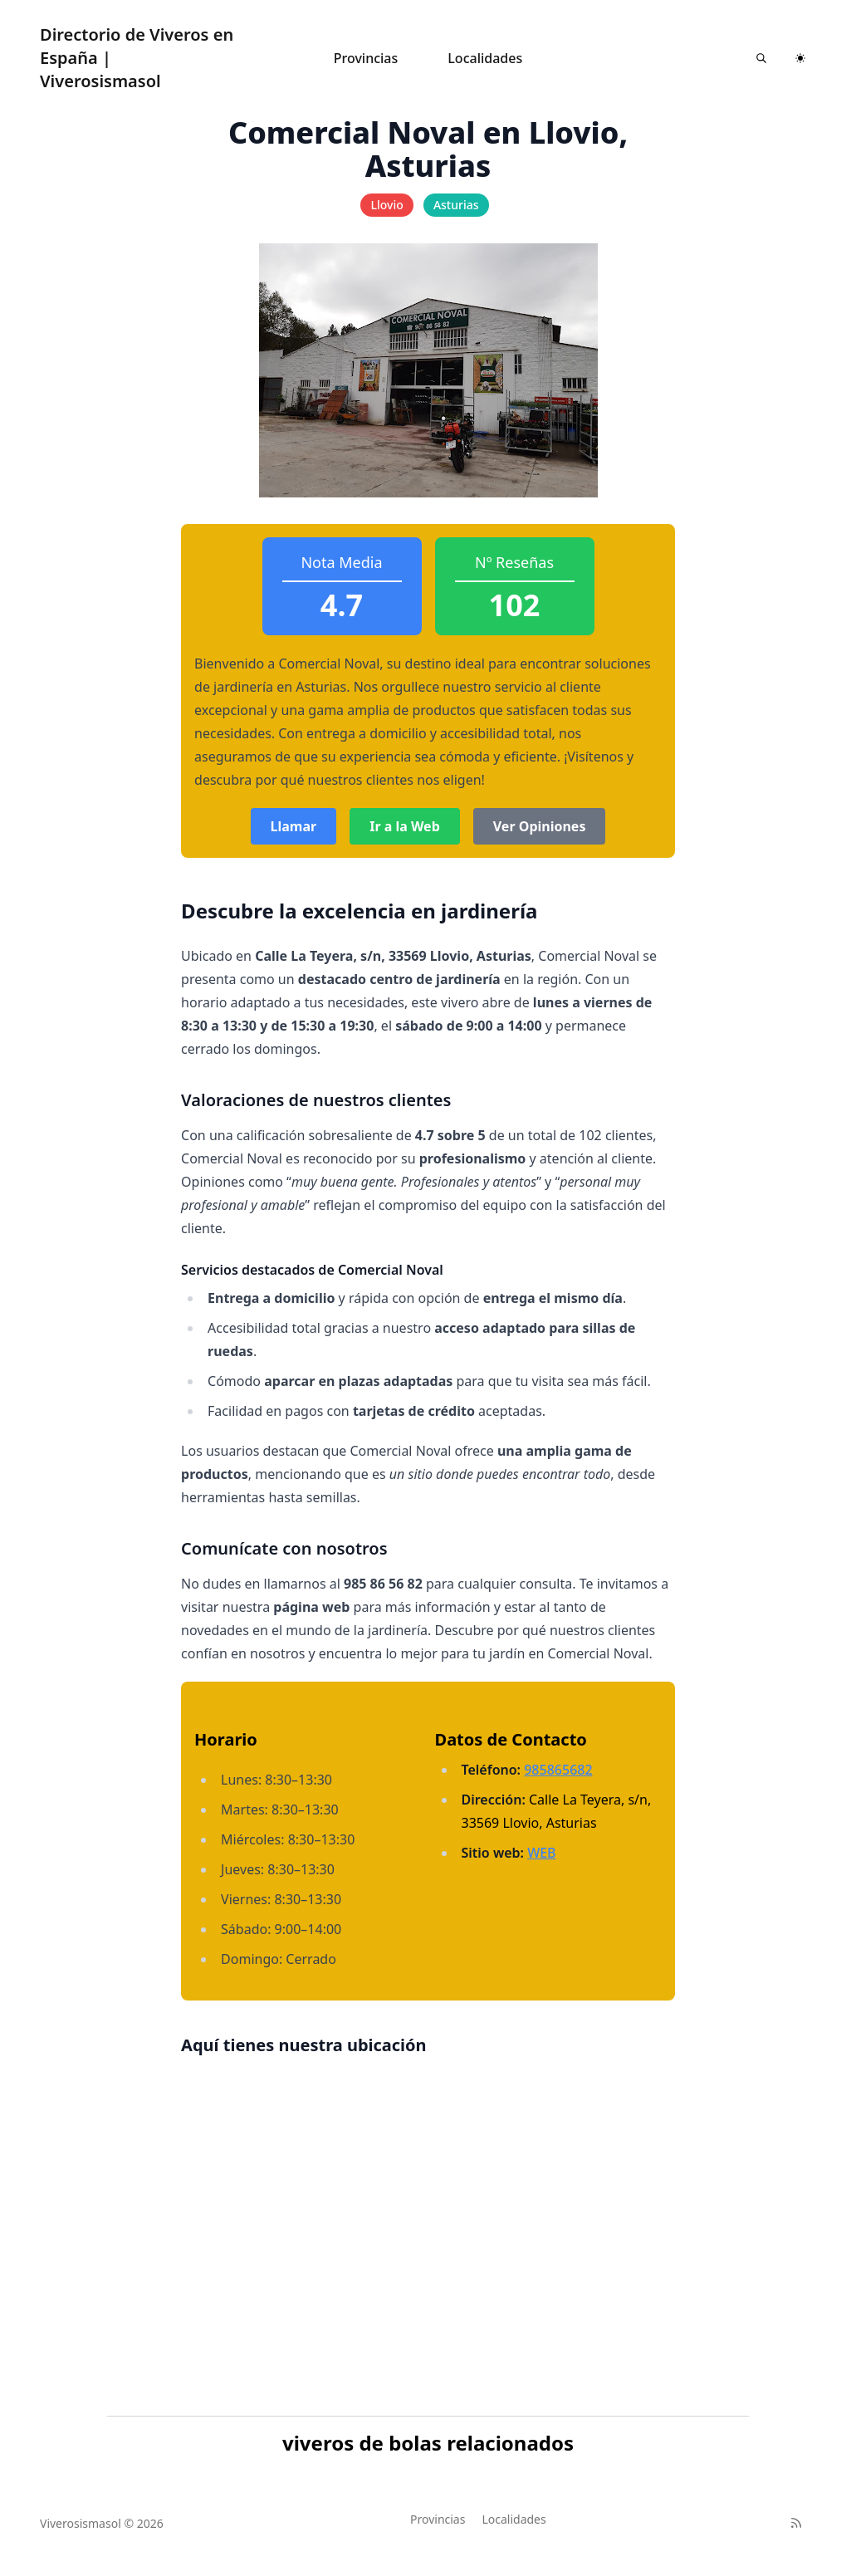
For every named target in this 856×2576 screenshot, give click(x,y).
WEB (541, 1853)
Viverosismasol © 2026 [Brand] (102, 2523)
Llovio (386, 205)
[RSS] (796, 2523)
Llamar (294, 826)
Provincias (366, 58)
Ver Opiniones (539, 826)
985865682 (558, 1770)
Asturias (456, 205)
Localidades (485, 58)
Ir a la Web (404, 826)
